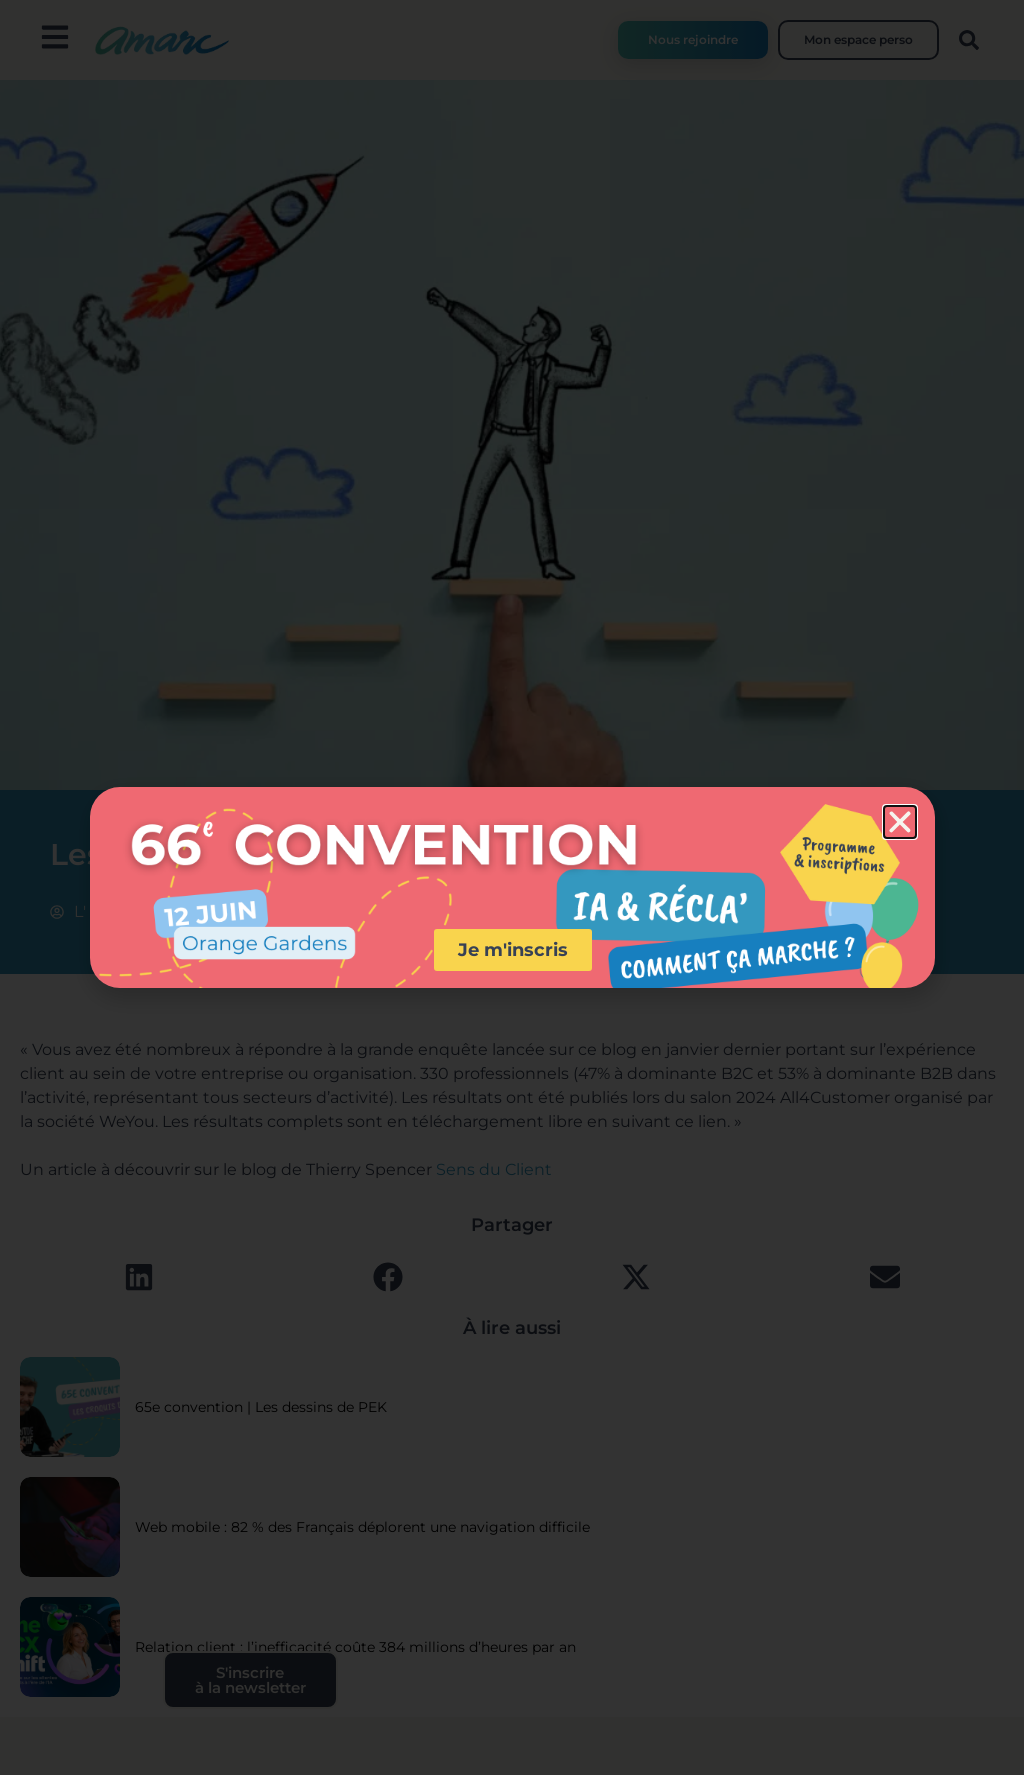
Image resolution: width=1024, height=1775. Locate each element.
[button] (900, 822)
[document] (512, 887)
